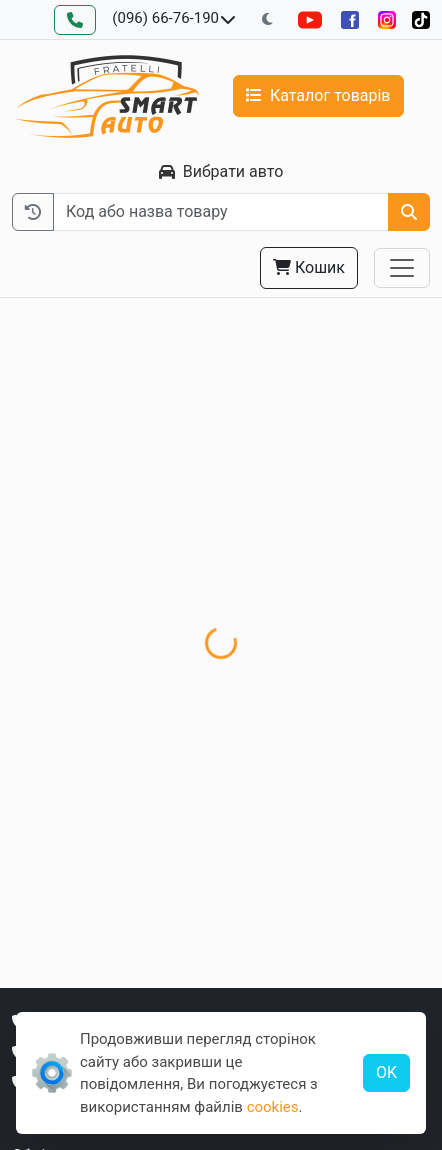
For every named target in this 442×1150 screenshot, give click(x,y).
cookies (273, 1107)
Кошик (309, 267)
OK (386, 1072)
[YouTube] (310, 19)
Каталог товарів (318, 95)
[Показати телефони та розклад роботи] (228, 20)
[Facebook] (350, 19)
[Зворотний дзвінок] (75, 20)
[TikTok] (421, 19)
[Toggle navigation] (402, 268)
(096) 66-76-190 (165, 18)
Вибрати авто (221, 171)
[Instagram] (387, 19)
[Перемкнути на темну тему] (267, 19)
